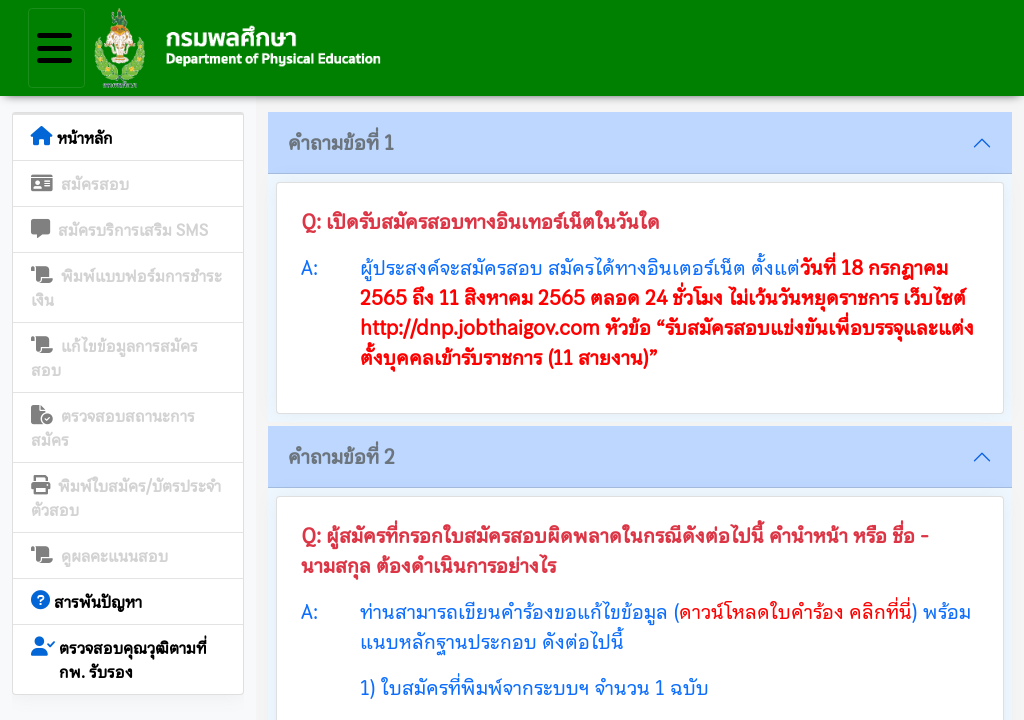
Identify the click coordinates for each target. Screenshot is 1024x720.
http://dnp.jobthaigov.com (480, 328)
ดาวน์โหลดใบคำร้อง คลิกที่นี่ (795, 612)
